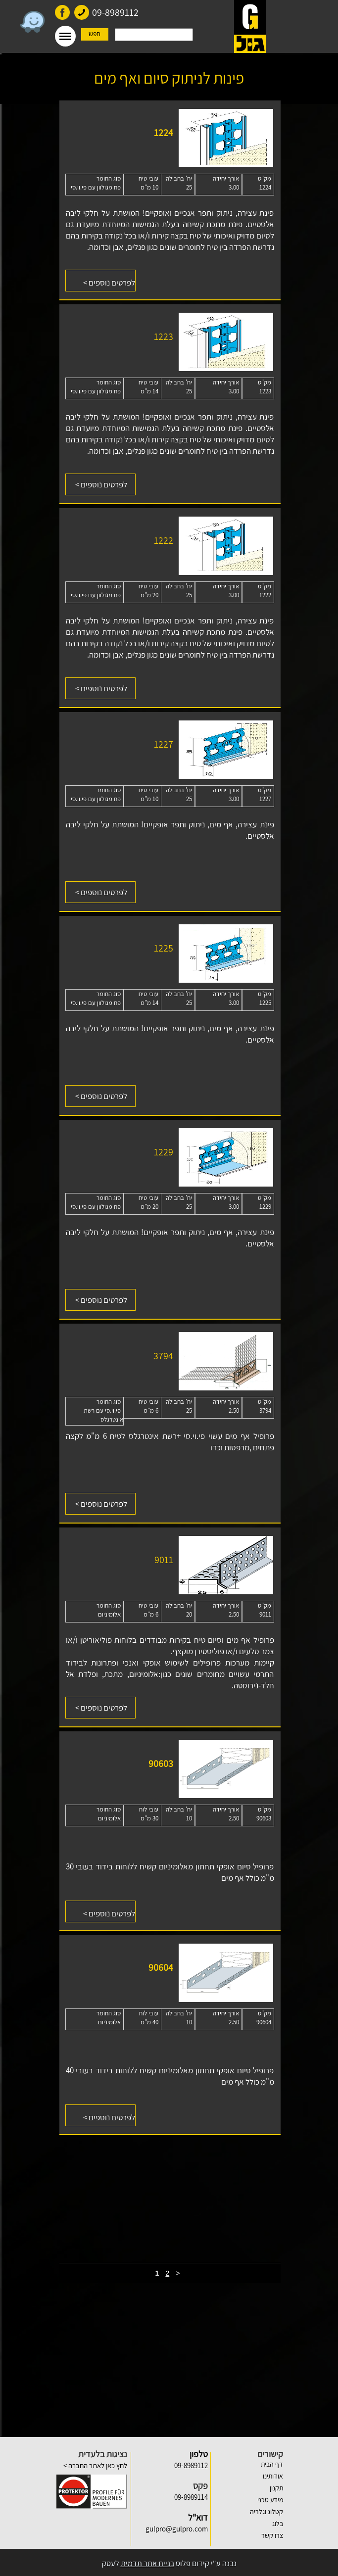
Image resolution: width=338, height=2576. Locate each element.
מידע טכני (270, 2499)
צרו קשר (272, 2535)
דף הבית (272, 2464)
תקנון (276, 2487)
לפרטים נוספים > (101, 484)
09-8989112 (115, 12)
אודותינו (273, 2476)
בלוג (277, 2523)
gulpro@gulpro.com (176, 2528)
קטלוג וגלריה (266, 2511)
